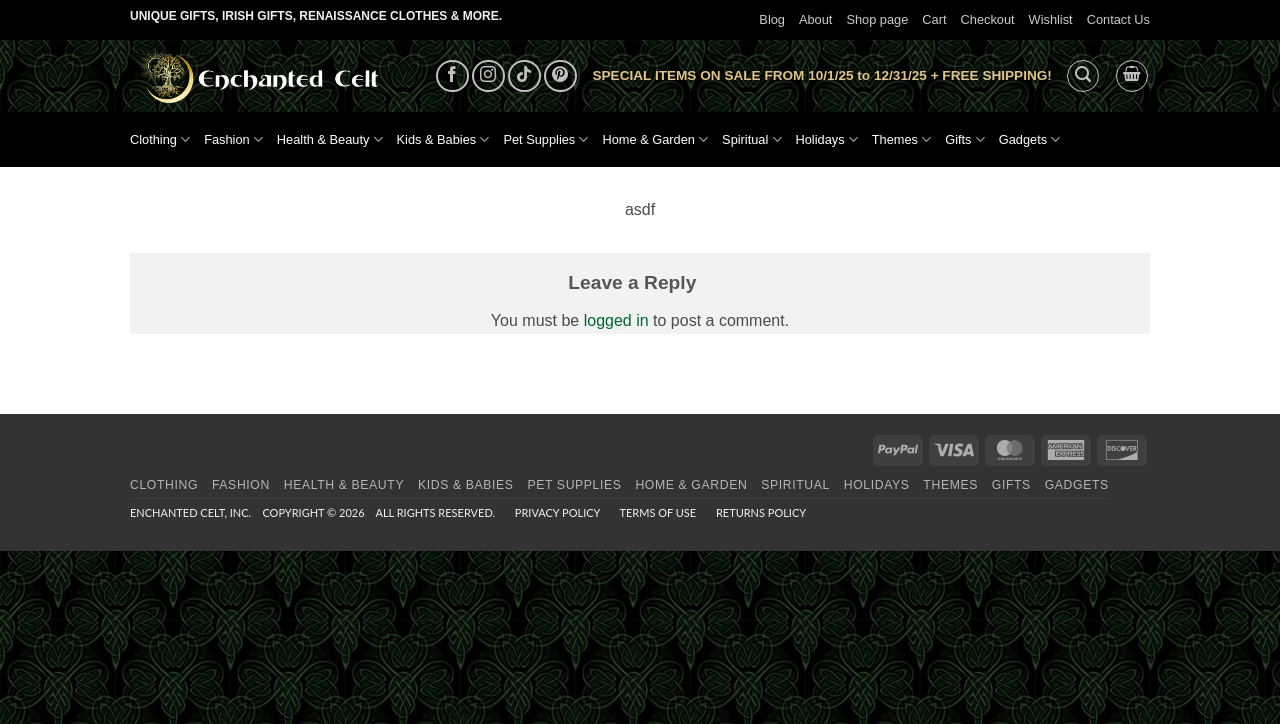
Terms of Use (657, 512)
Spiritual (751, 139)
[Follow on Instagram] (488, 76)
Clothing (160, 139)
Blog (772, 19)
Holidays (827, 139)
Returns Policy (761, 512)
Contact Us (1118, 19)
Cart (934, 19)
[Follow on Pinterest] (560, 76)
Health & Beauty (330, 139)
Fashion (233, 139)
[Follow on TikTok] (524, 76)
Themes (901, 139)
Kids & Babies (443, 139)
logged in (616, 320)
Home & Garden (655, 139)
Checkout (988, 19)
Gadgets (1030, 139)
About (815, 19)
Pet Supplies (545, 139)
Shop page (877, 19)
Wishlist (1051, 19)
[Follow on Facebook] (452, 76)
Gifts (965, 139)
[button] (1083, 76)
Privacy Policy (557, 512)
